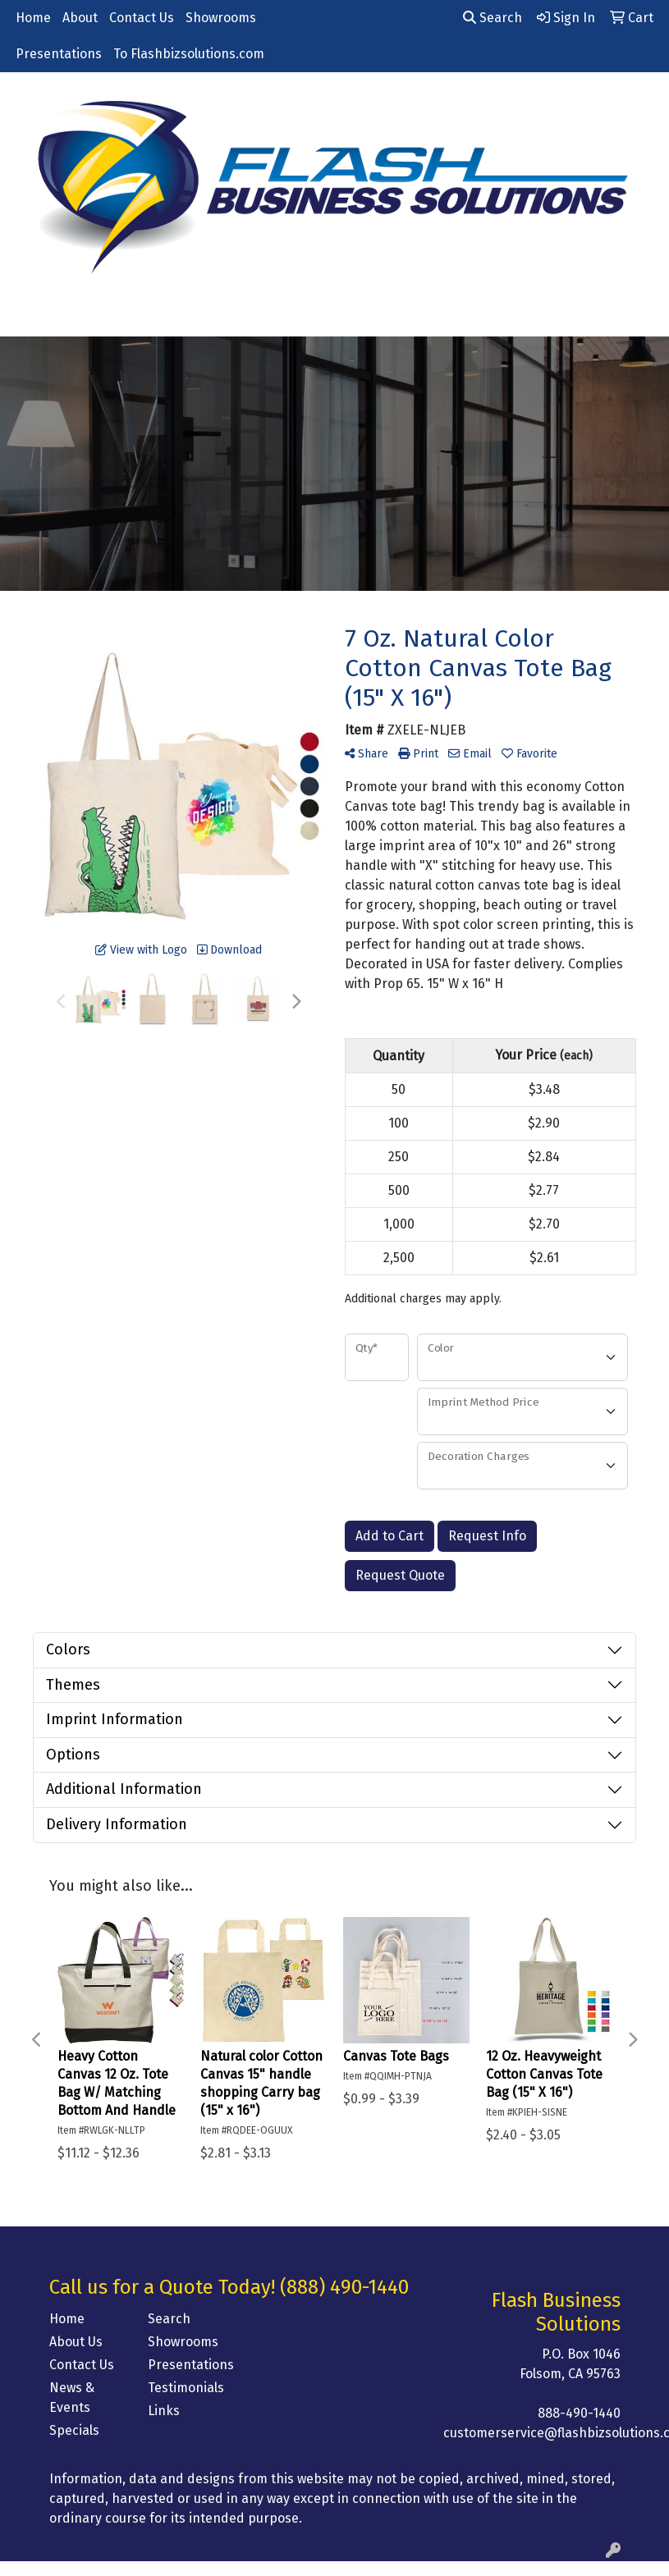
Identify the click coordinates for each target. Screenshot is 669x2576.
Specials (74, 2430)
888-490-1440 (579, 2413)
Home (33, 17)
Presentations (59, 54)
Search (492, 17)
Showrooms (221, 17)
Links (164, 2410)
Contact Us (141, 17)
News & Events (71, 2397)
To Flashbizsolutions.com (188, 54)
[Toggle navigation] (25, 318)
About (80, 17)
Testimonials (186, 2387)
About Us (76, 2342)
